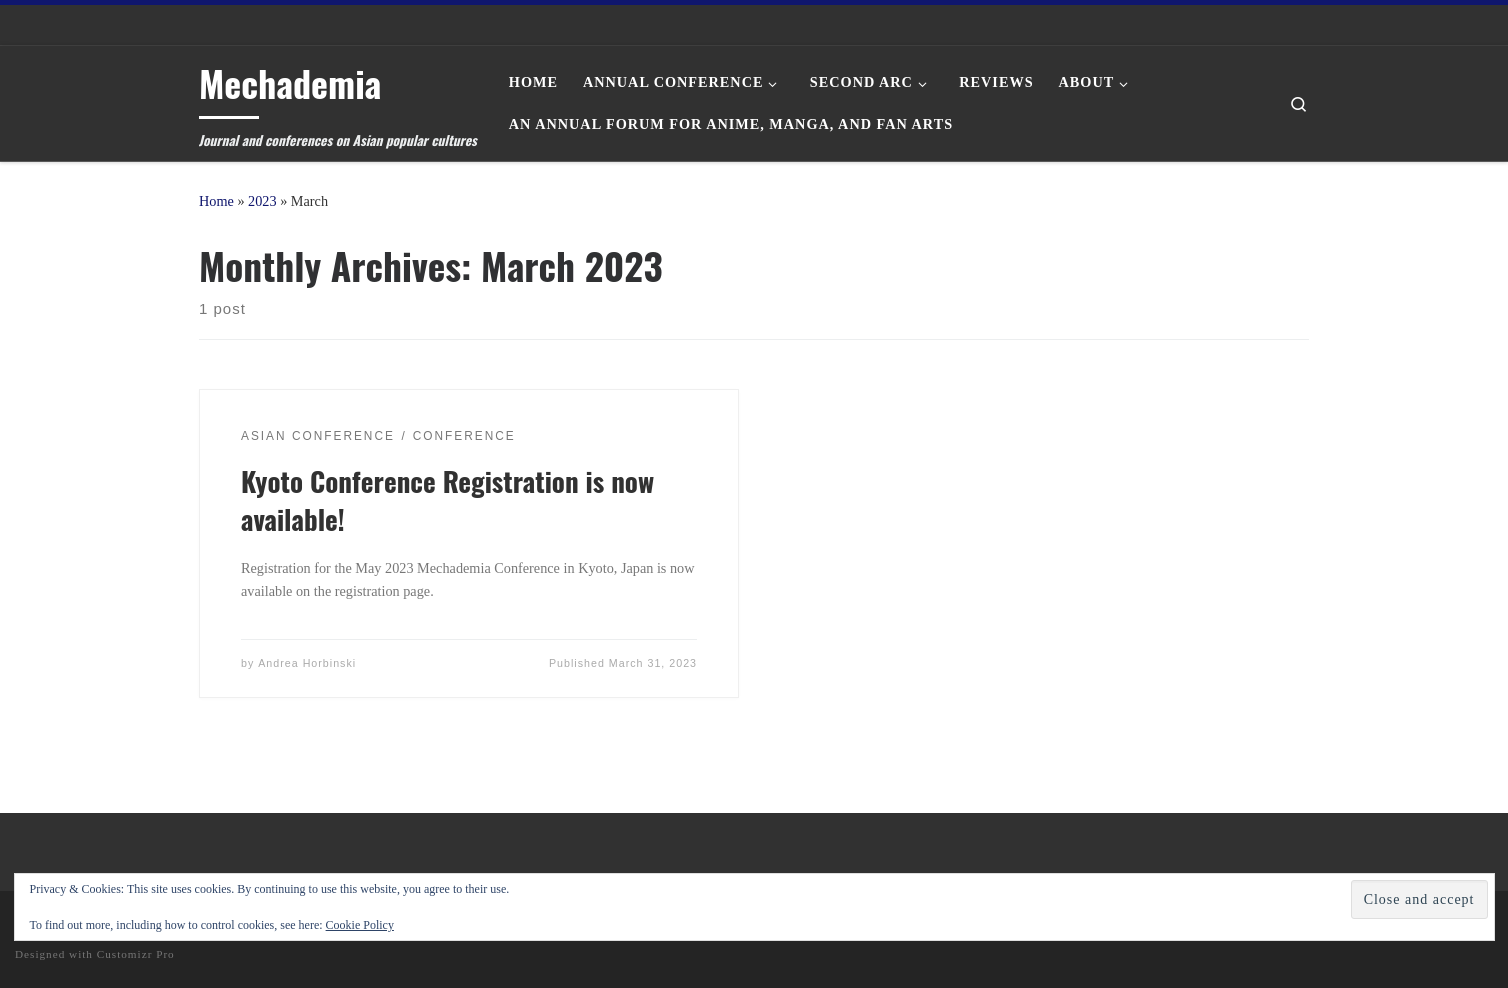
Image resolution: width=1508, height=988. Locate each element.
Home (216, 201)
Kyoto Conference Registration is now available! (447, 500)
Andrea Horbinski (307, 663)
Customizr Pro (136, 954)
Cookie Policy (360, 925)
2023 (262, 201)
